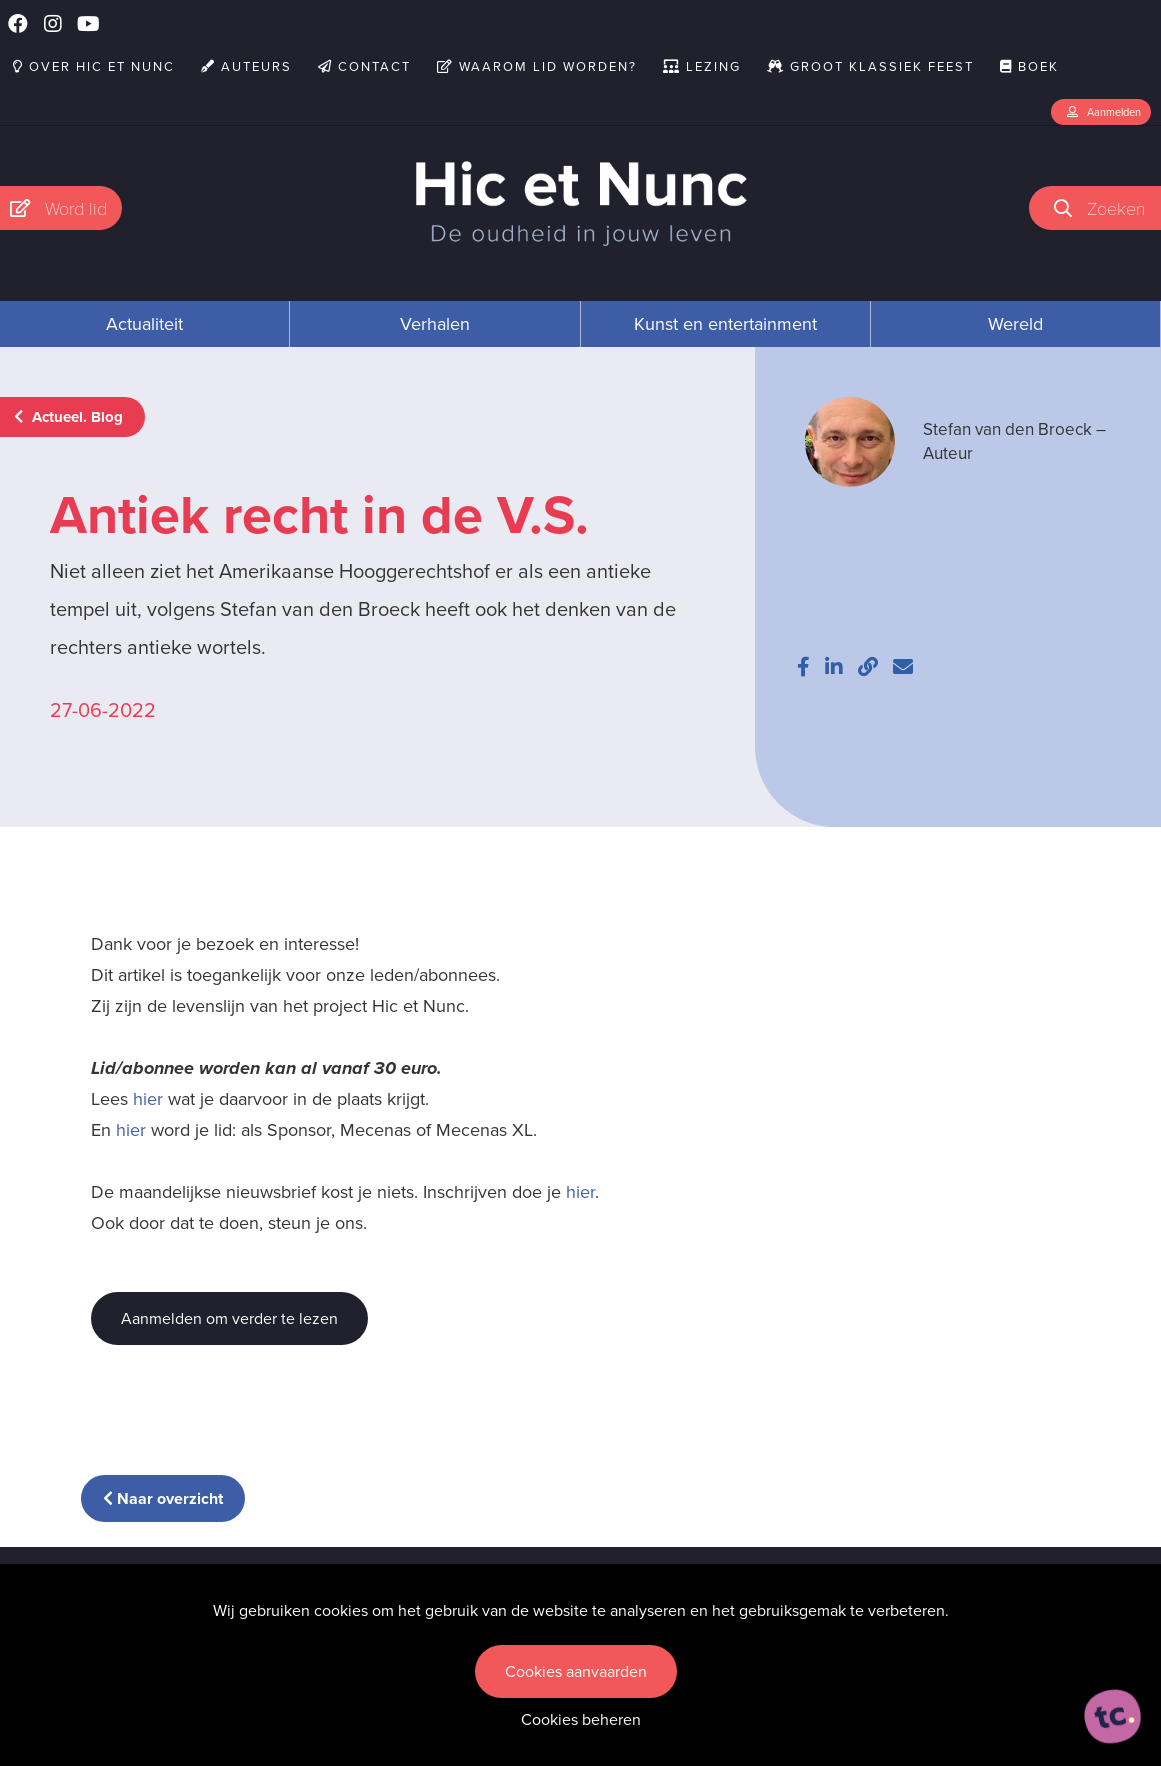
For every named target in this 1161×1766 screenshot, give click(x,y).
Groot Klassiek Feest (870, 66)
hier (148, 1099)
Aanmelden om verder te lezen (229, 1318)
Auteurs (246, 66)
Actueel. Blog (68, 417)
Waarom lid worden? (537, 66)
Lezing (702, 66)
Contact (364, 66)
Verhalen (435, 324)
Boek (1029, 66)
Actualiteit (144, 324)
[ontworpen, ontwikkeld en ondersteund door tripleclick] (1113, 1717)
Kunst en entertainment (725, 324)
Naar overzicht (163, 1498)
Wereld (1015, 324)
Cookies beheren (581, 1719)
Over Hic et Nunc (94, 66)
